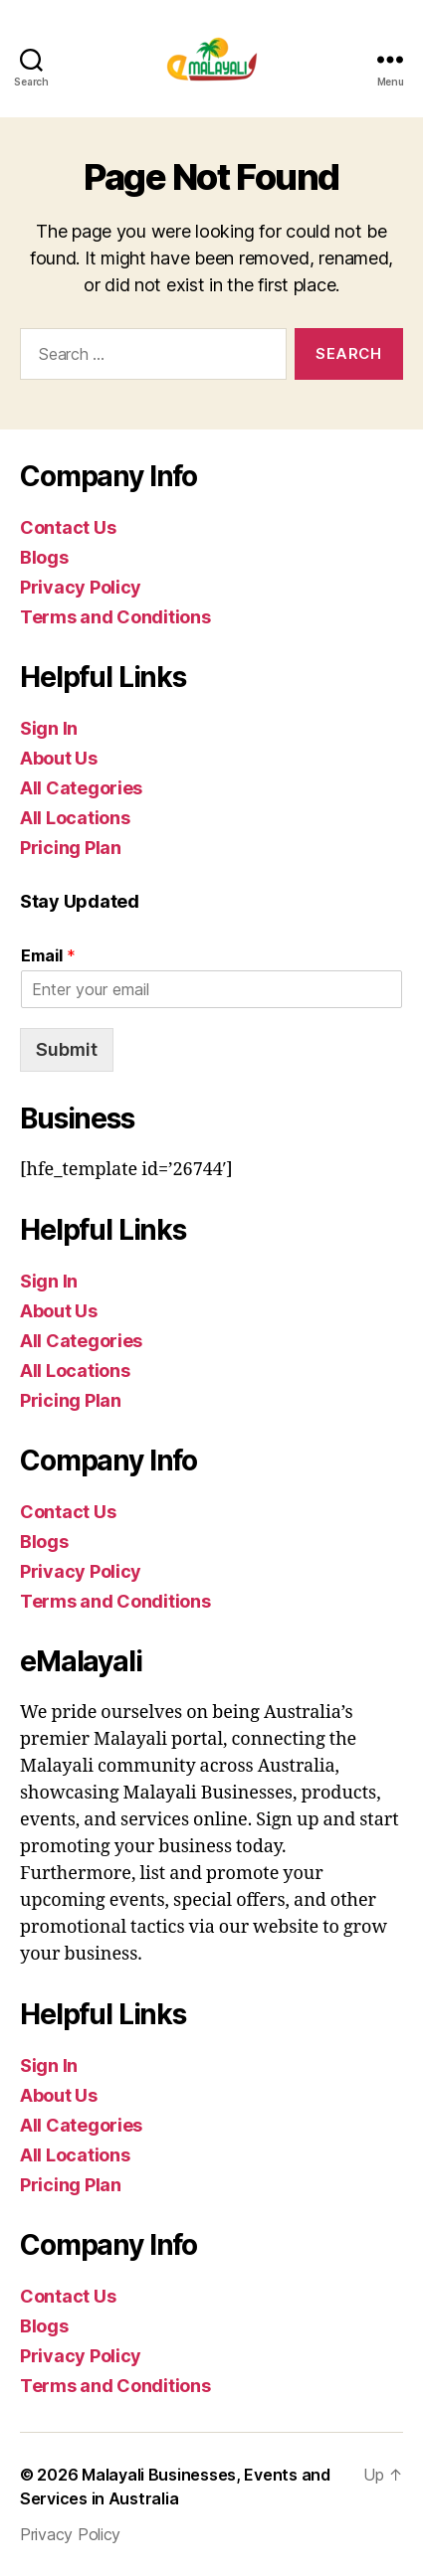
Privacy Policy (80, 587)
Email (48, 955)
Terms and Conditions (115, 616)
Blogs (44, 557)
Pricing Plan (70, 847)
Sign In (49, 728)
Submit (67, 1049)
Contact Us (67, 527)
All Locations (75, 817)
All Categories (81, 787)
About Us (59, 758)
